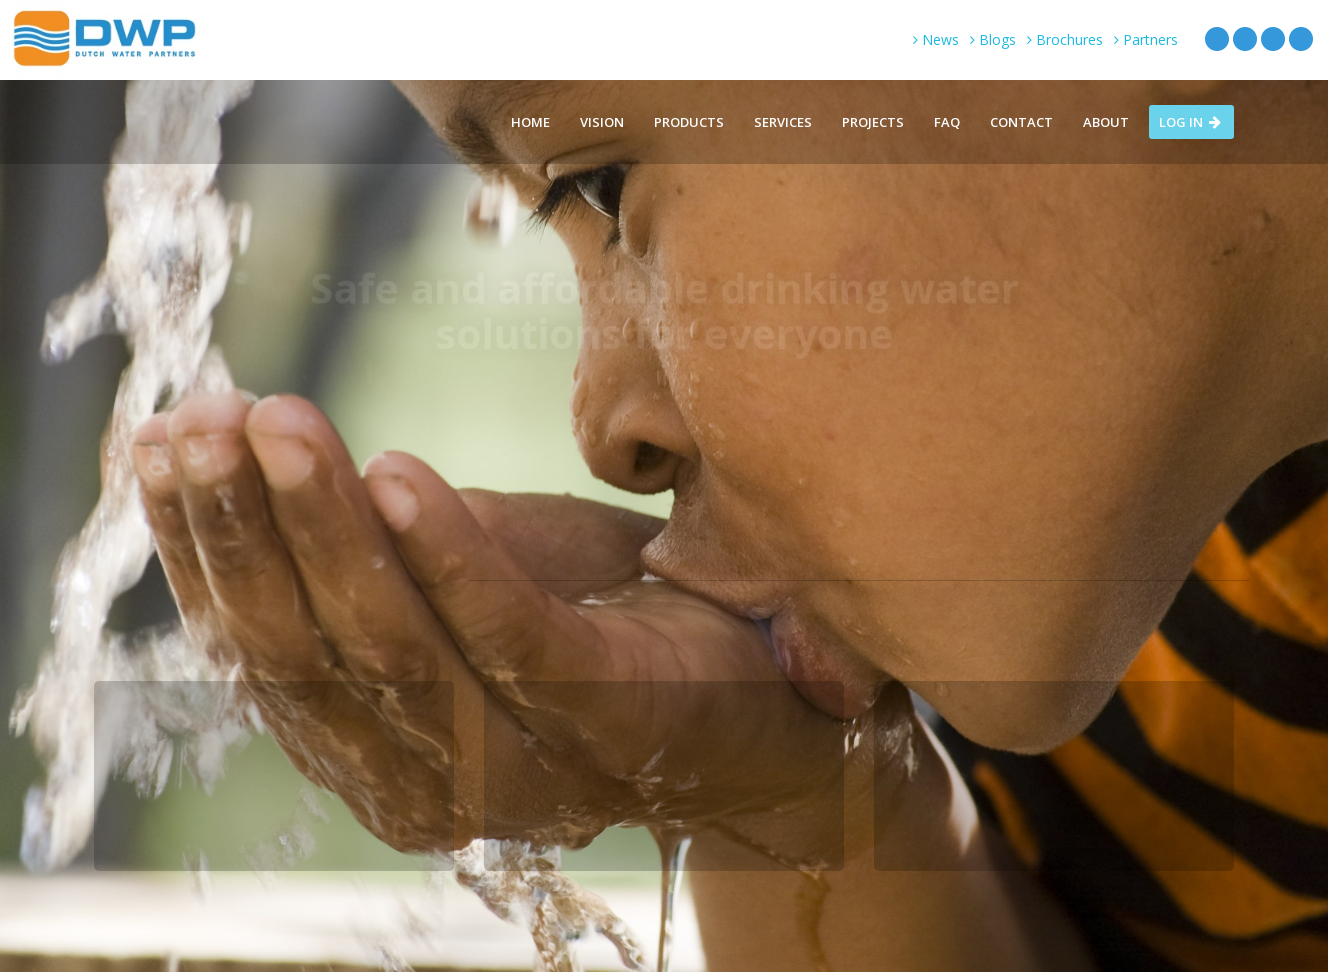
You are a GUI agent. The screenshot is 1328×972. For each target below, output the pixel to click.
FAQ (947, 122)
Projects (873, 122)
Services (783, 122)
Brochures (1065, 39)
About (1106, 122)
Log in (1191, 122)
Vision (602, 122)
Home (530, 122)
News (936, 39)
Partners (1146, 39)
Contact (1021, 122)
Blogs (993, 39)
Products (689, 122)
